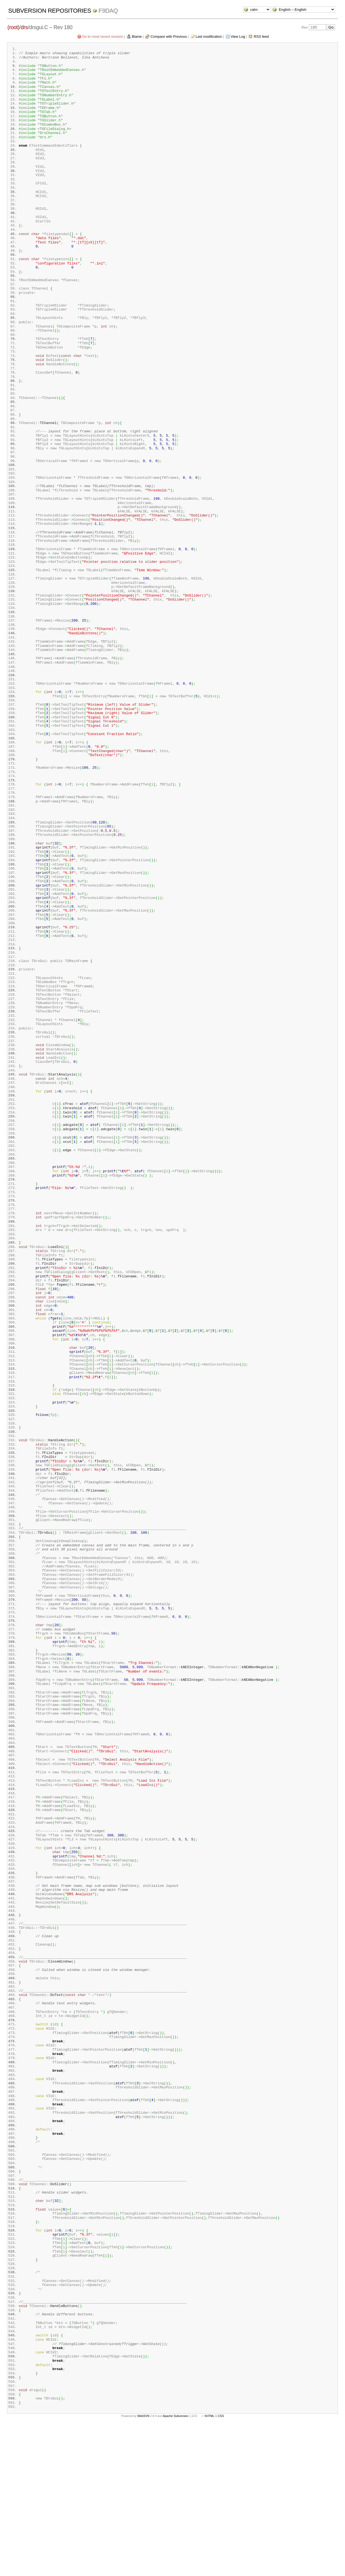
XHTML (209, 2567)
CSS (221, 2567)
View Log (238, 37)
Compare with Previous (169, 37)
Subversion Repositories (49, 10)
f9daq (108, 10)
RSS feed (261, 37)
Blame (137, 37)
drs (24, 27)
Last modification (209, 37)
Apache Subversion (175, 2567)
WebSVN (143, 2567)
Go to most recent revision (102, 37)
